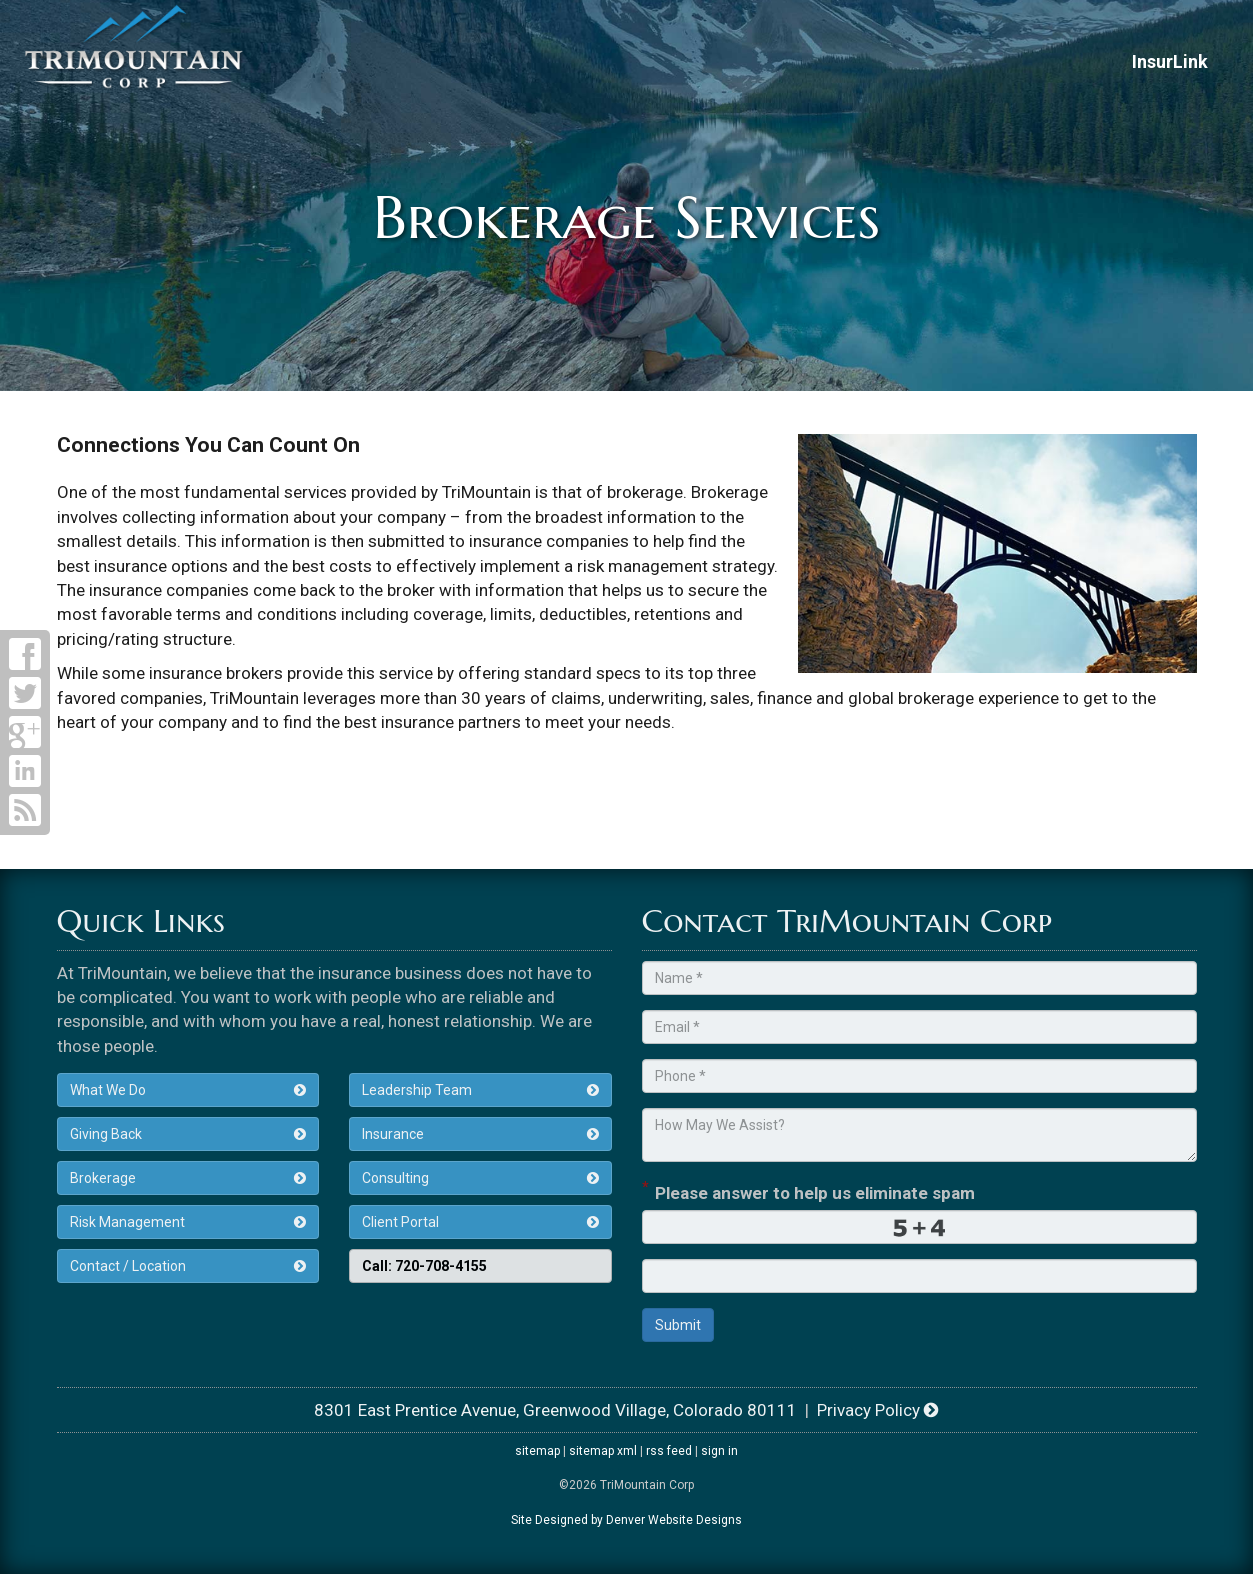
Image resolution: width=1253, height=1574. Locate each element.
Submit (678, 1325)
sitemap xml (603, 1451)
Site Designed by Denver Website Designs (626, 1520)
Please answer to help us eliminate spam (808, 1191)
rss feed (669, 1451)
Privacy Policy (878, 1410)
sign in (719, 1451)
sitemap (537, 1451)
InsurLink (1170, 61)
